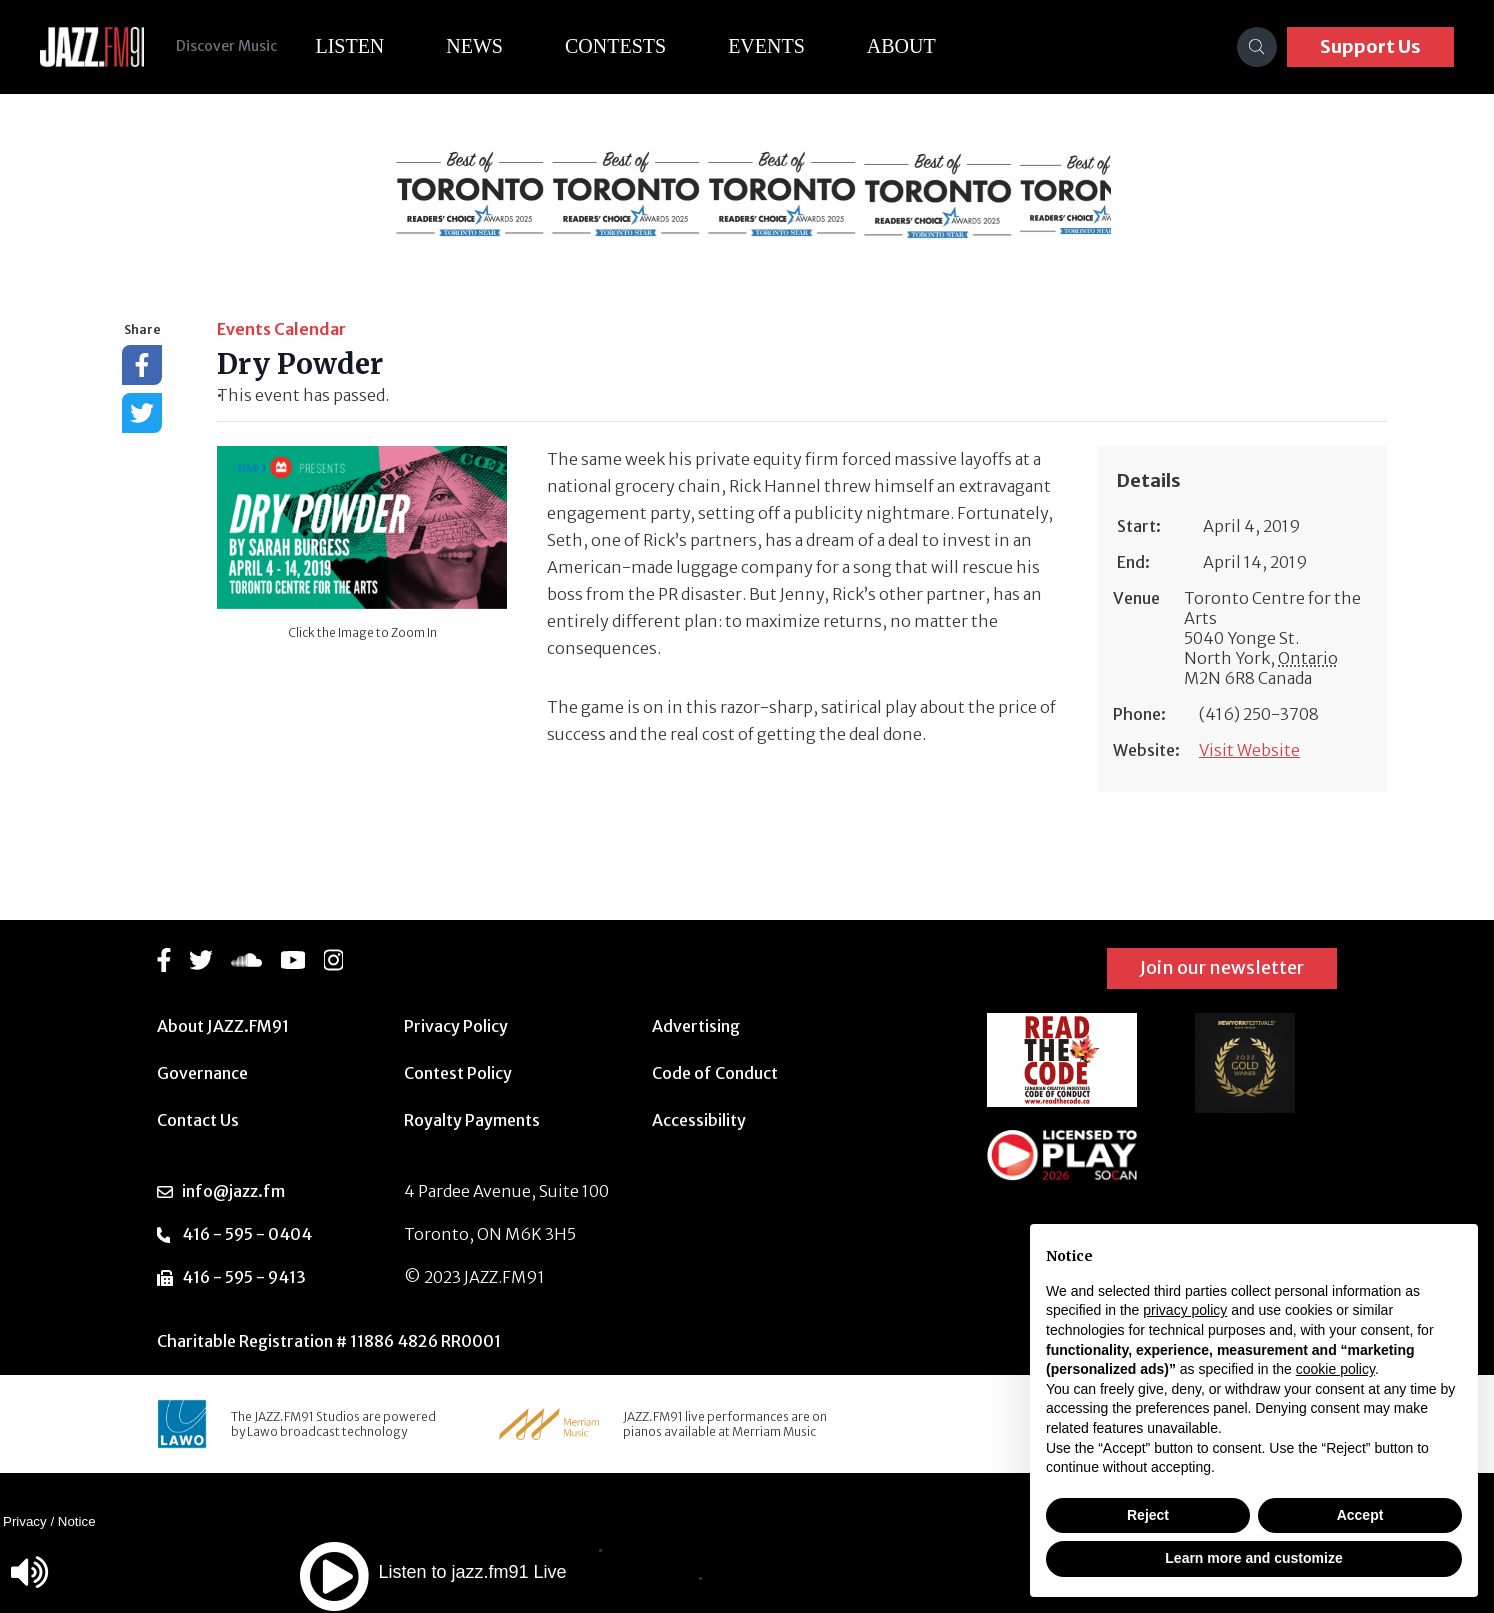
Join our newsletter (1222, 967)
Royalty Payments (472, 1120)
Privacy (25, 1521)
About (901, 46)
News (474, 46)
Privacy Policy (456, 1026)
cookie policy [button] (1335, 1369)
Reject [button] (1148, 1515)
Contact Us (198, 1120)
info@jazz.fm (233, 1191)
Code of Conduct (715, 1073)
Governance (202, 1073)
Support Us (1370, 46)
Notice (77, 1521)
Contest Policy (458, 1073)
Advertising (696, 1026)
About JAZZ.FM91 (223, 1026)
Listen (349, 46)
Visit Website (1249, 750)
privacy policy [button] (1185, 1310)
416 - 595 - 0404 (247, 1234)
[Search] (1257, 47)
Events (766, 46)
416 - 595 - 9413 (244, 1277)
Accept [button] (1360, 1515)
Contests (615, 46)
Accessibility (699, 1120)
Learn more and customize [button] (1253, 1558)
